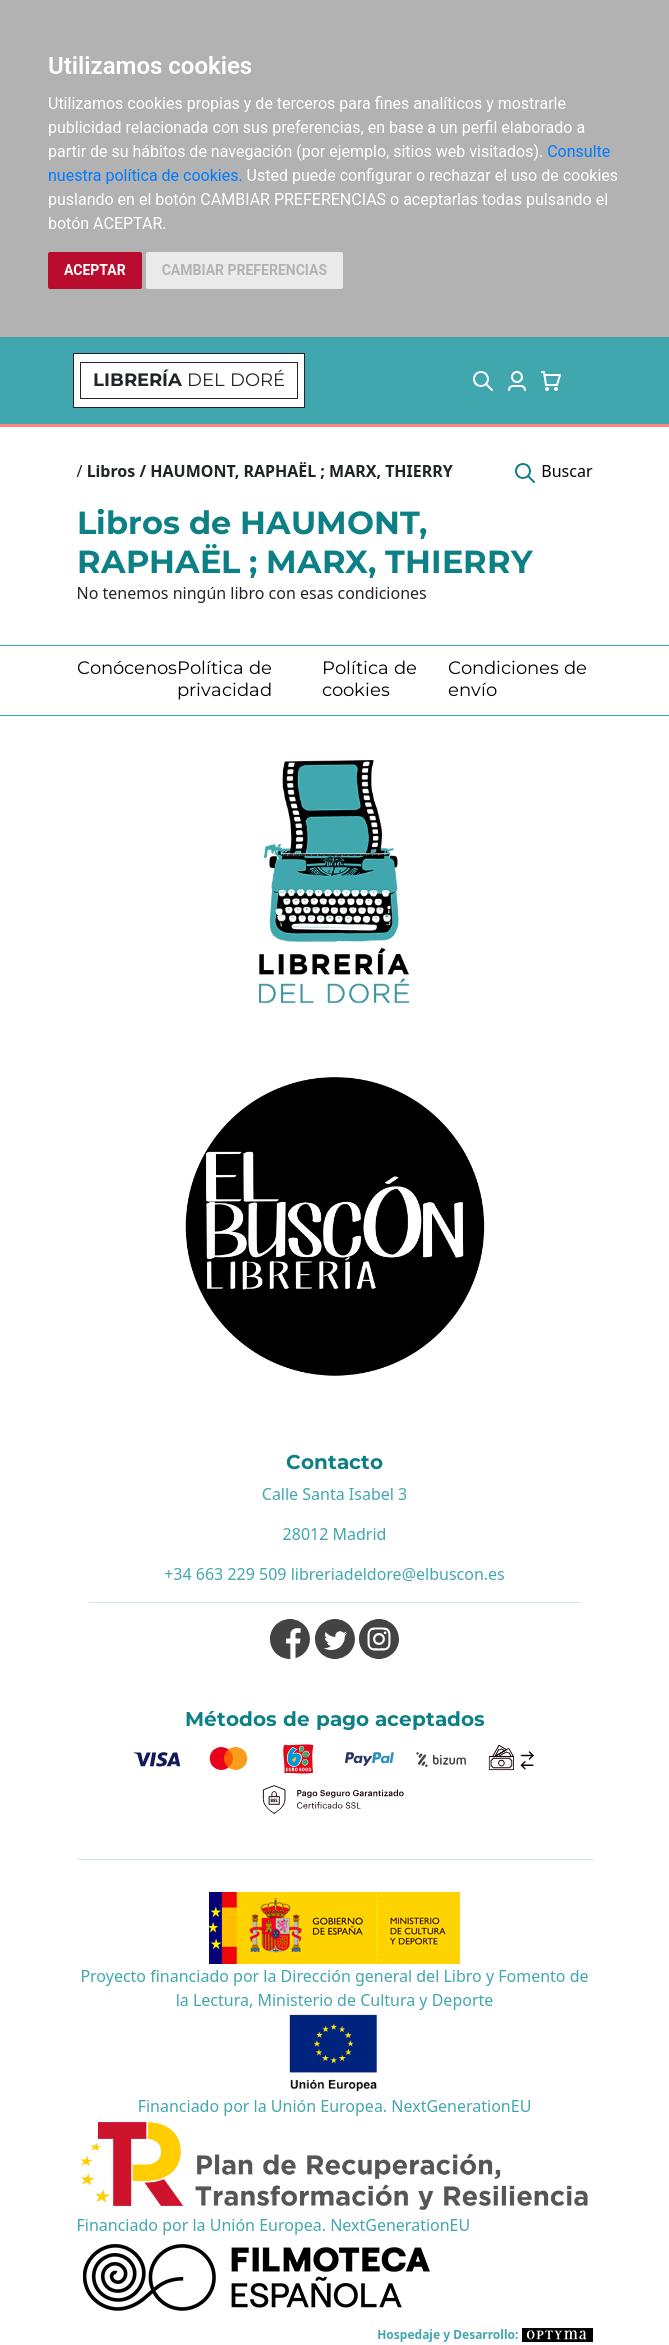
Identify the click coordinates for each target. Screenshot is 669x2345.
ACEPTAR (95, 270)
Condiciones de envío (517, 679)
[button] (483, 381)
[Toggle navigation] (589, 381)
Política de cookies (369, 679)
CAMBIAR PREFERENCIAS (244, 270)
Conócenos (127, 668)
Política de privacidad (224, 679)
